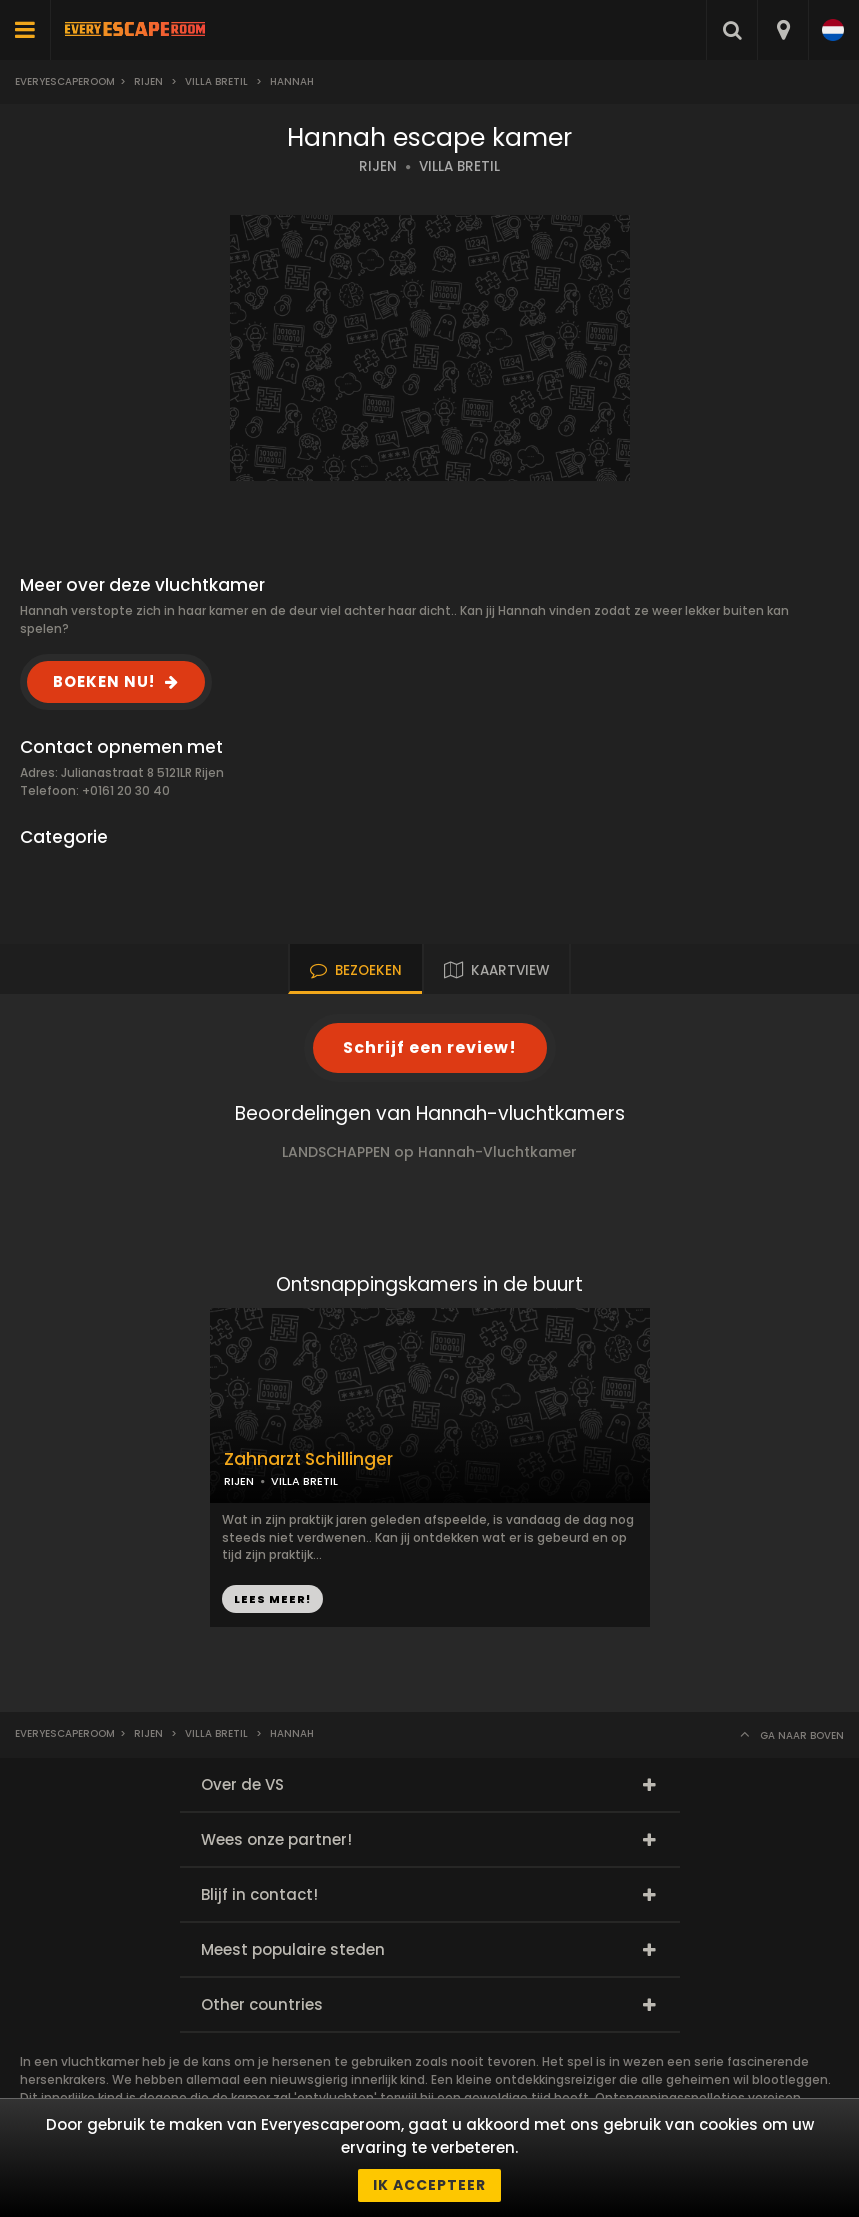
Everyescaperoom (65, 81)
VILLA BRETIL (459, 166)
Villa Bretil (216, 81)
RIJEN (378, 166)
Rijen (148, 81)
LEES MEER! (272, 1599)
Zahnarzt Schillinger (308, 1459)
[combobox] (782, 30)
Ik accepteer (429, 2185)
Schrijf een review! (430, 1047)
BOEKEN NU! (104, 681)
